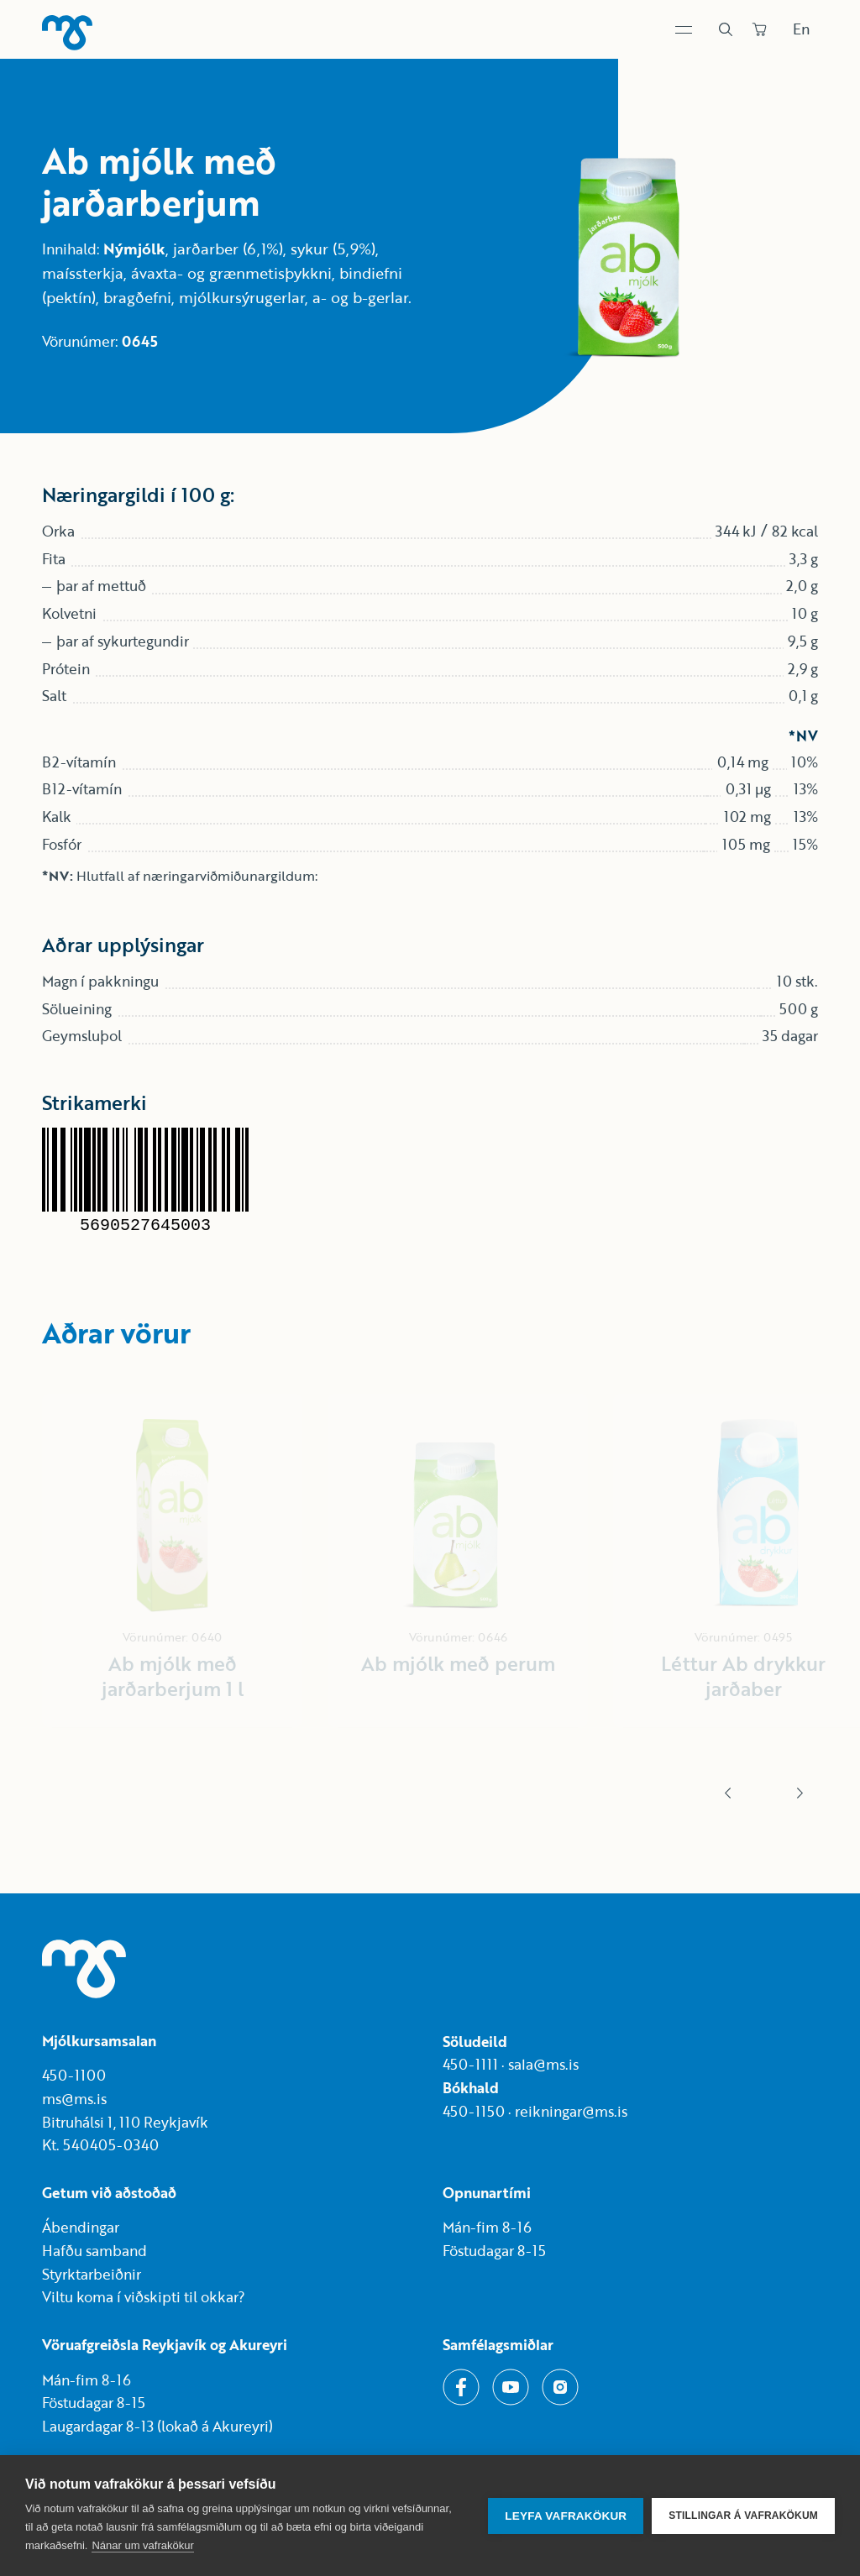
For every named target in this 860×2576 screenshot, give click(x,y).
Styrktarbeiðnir (91, 2274)
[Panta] (759, 29)
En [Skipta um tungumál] (801, 28)
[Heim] (67, 32)
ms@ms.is (74, 2098)
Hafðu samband (94, 2250)
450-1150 (474, 2111)
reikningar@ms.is (571, 2111)
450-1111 (470, 2064)
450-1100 (74, 2075)
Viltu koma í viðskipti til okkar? (143, 2296)
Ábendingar (80, 2227)
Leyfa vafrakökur (566, 2516)
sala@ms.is (543, 2064)
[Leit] (725, 29)
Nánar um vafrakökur (142, 2545)
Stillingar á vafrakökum (743, 2515)
